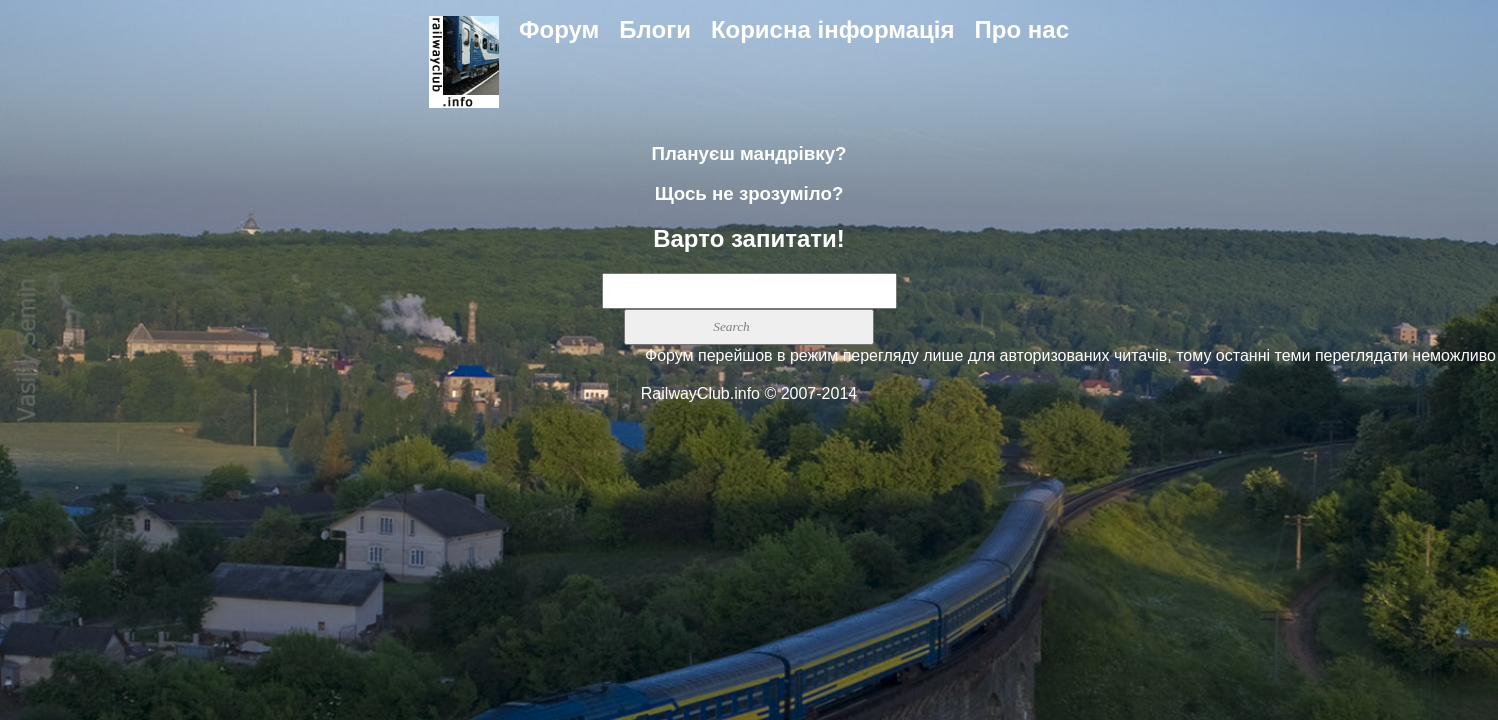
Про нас (1022, 29)
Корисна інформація (833, 29)
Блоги (655, 29)
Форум (559, 29)
